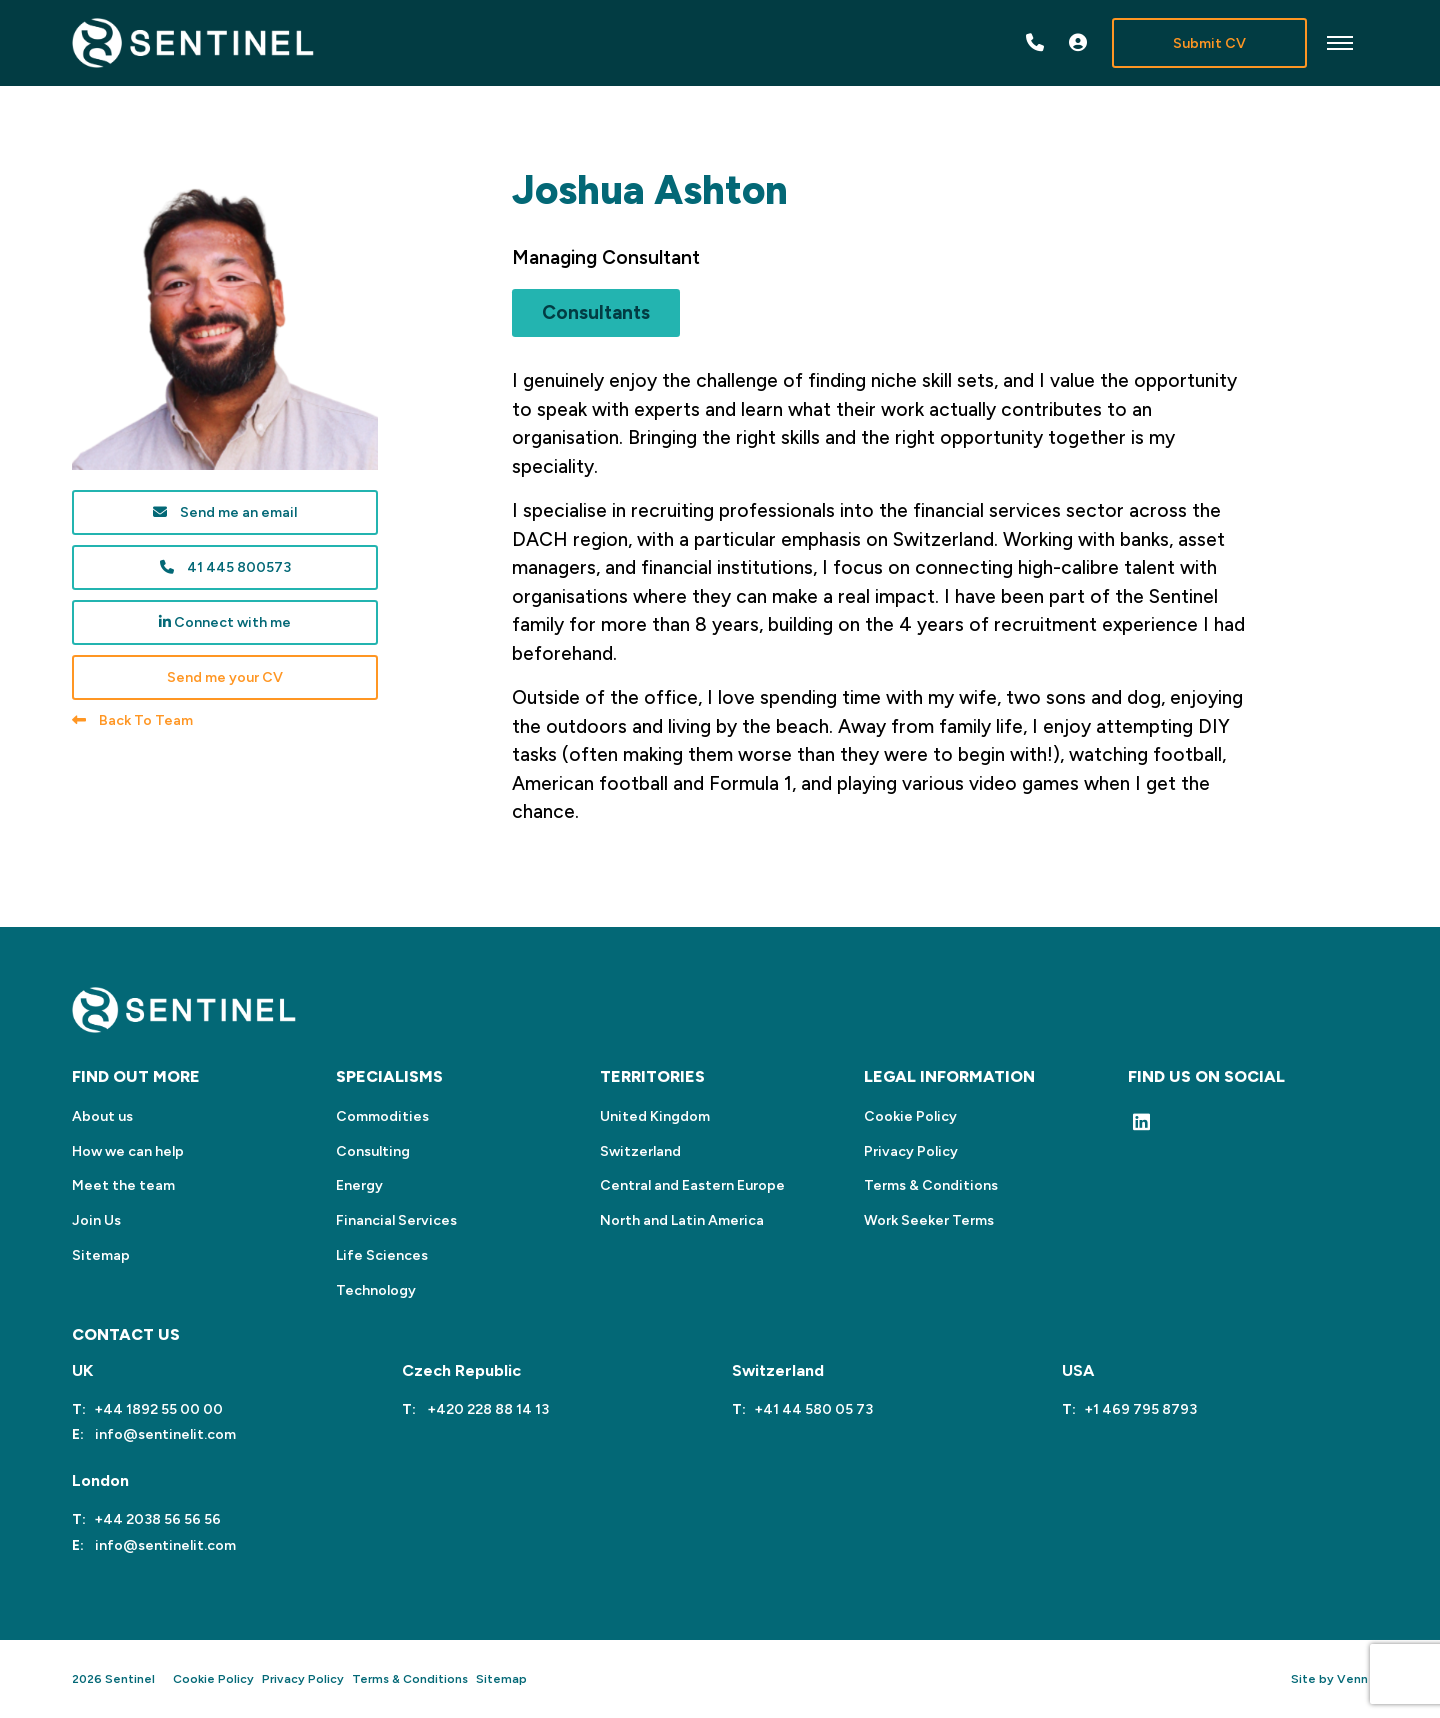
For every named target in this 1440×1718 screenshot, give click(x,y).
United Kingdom (655, 1116)
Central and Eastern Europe (692, 1185)
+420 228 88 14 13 (486, 1409)
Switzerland (640, 1151)
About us (102, 1116)
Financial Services (396, 1220)
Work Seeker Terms (929, 1220)
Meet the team (123, 1185)
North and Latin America (682, 1220)
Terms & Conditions (931, 1185)
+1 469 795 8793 (1140, 1409)
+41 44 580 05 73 (813, 1409)
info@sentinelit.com (164, 1434)
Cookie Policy (910, 1116)
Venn (1352, 1679)
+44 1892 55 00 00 (158, 1409)
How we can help (128, 1151)
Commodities (382, 1116)
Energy (359, 1185)
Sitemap (101, 1255)
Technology (376, 1290)
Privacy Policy (911, 1151)
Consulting (373, 1151)
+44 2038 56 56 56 (157, 1519)
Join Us (96, 1220)
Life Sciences (382, 1255)
